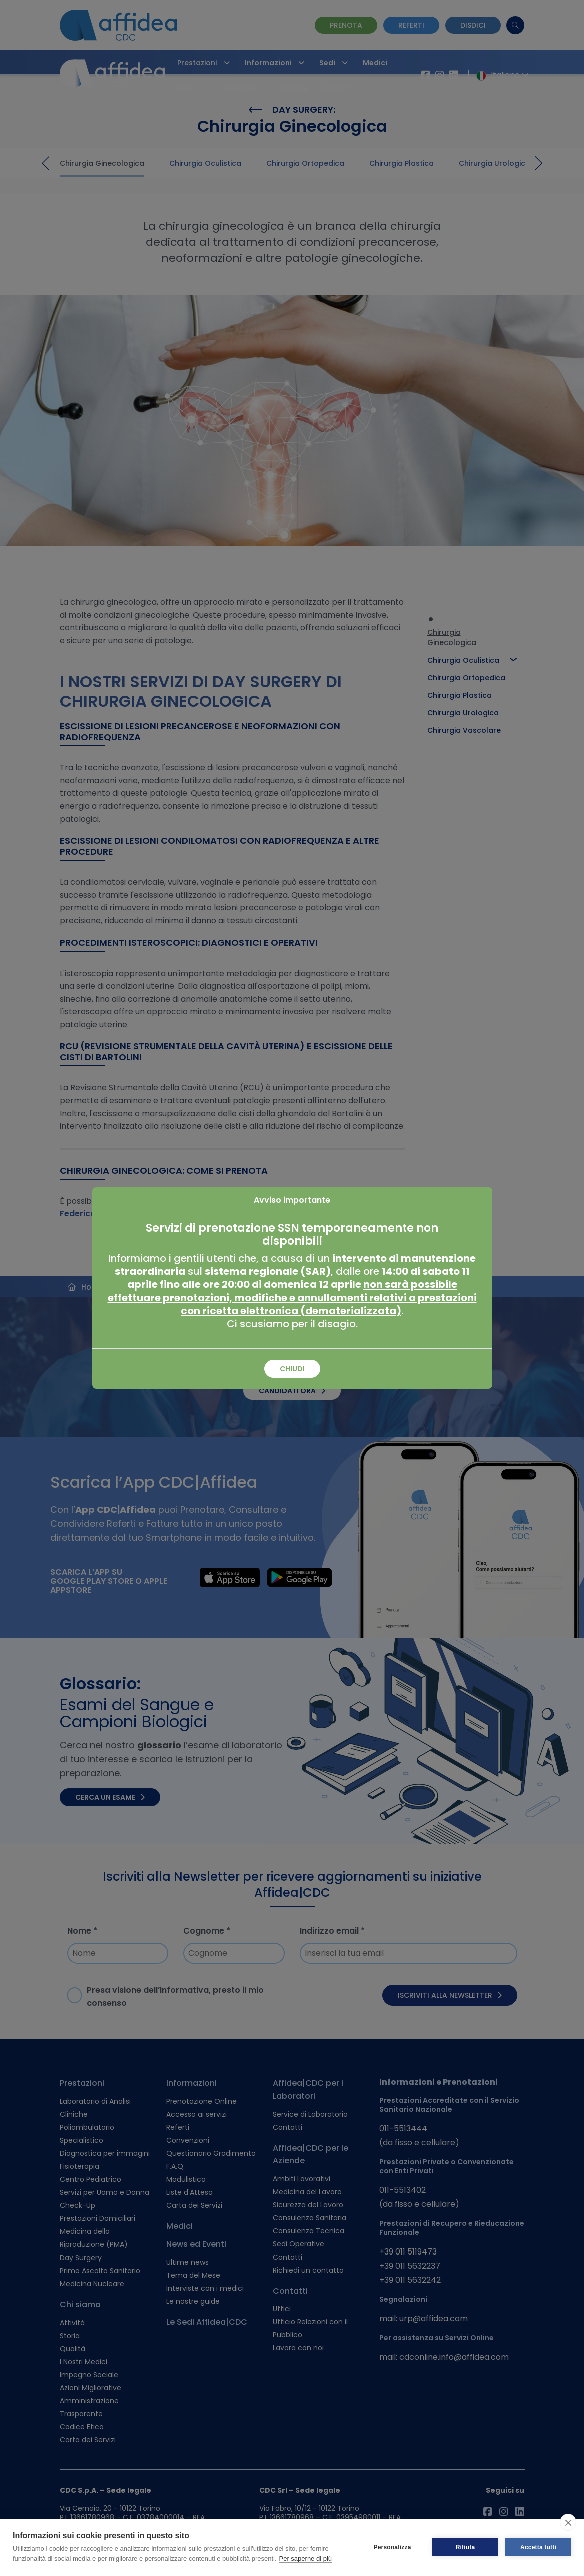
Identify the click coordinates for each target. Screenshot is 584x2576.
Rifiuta (465, 2547)
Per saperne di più (305, 2558)
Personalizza (392, 2547)
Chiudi (292, 1369)
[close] (568, 2522)
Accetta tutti (538, 2547)
